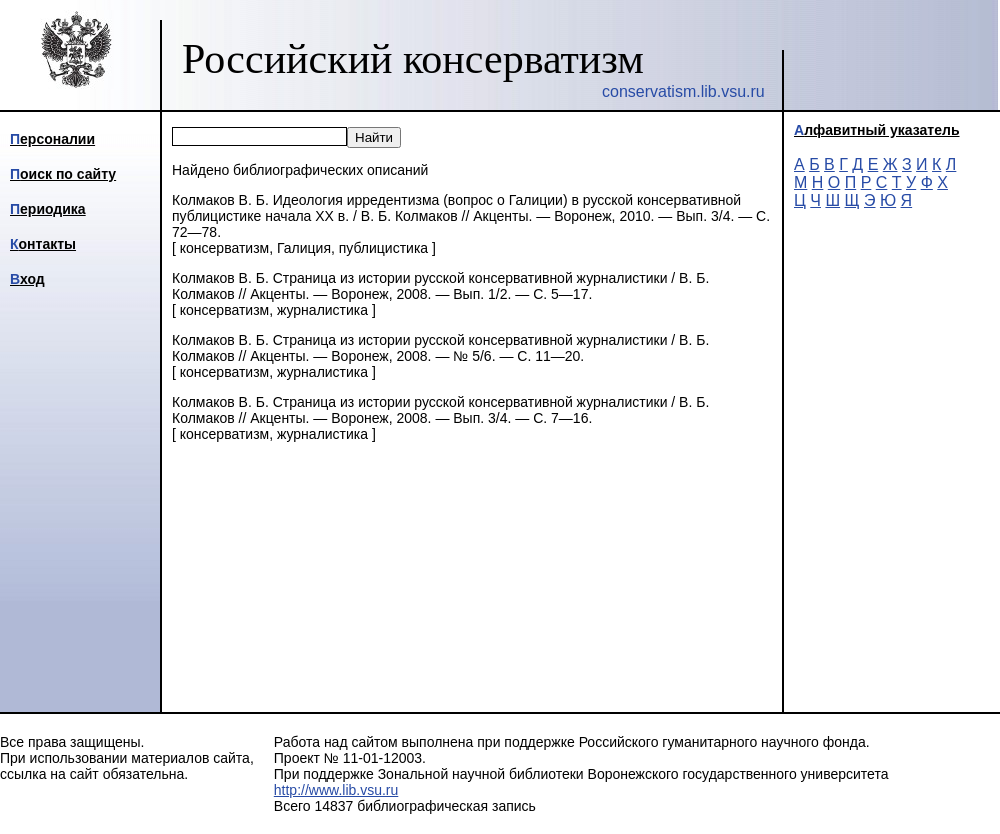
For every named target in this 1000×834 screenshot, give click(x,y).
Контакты (43, 244)
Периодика (48, 209)
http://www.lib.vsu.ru (336, 790)
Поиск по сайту (63, 174)
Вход (27, 279)
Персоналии (52, 139)
